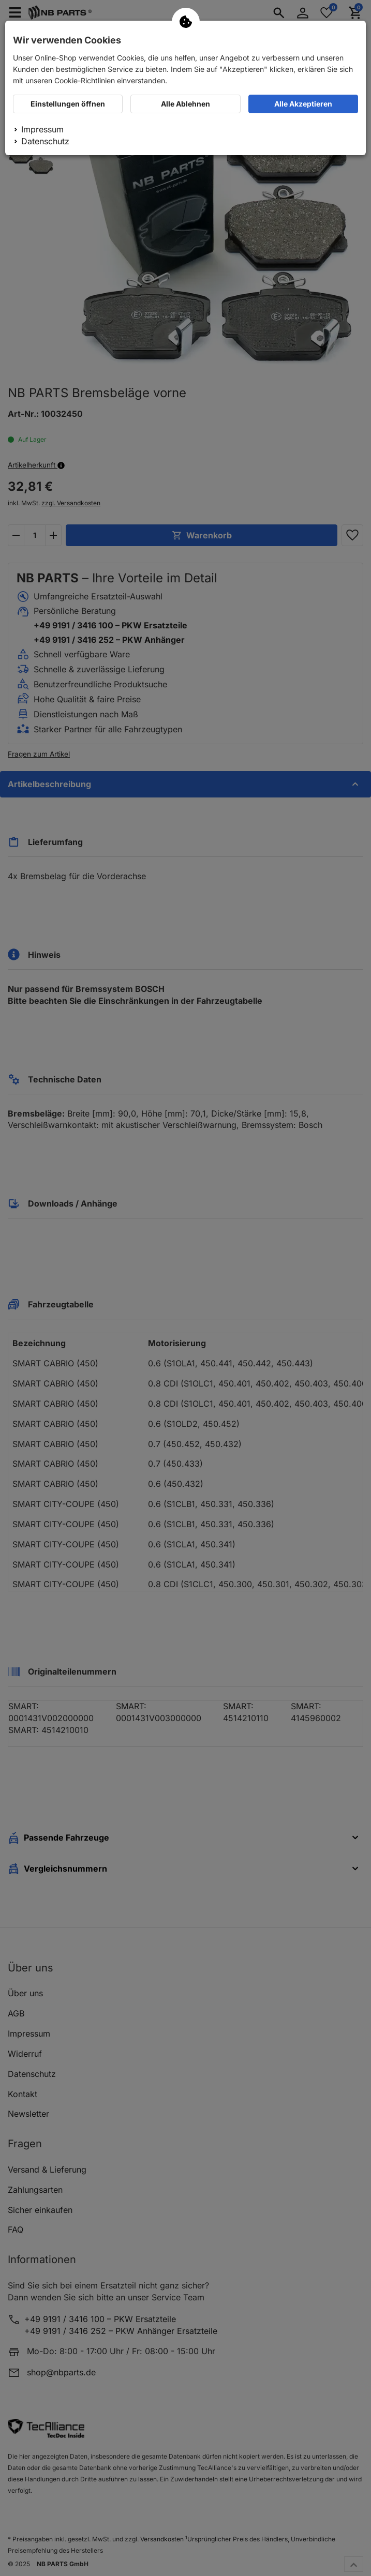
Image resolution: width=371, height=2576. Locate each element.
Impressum (42, 129)
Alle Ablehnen (185, 103)
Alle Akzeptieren (303, 103)
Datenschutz (45, 141)
